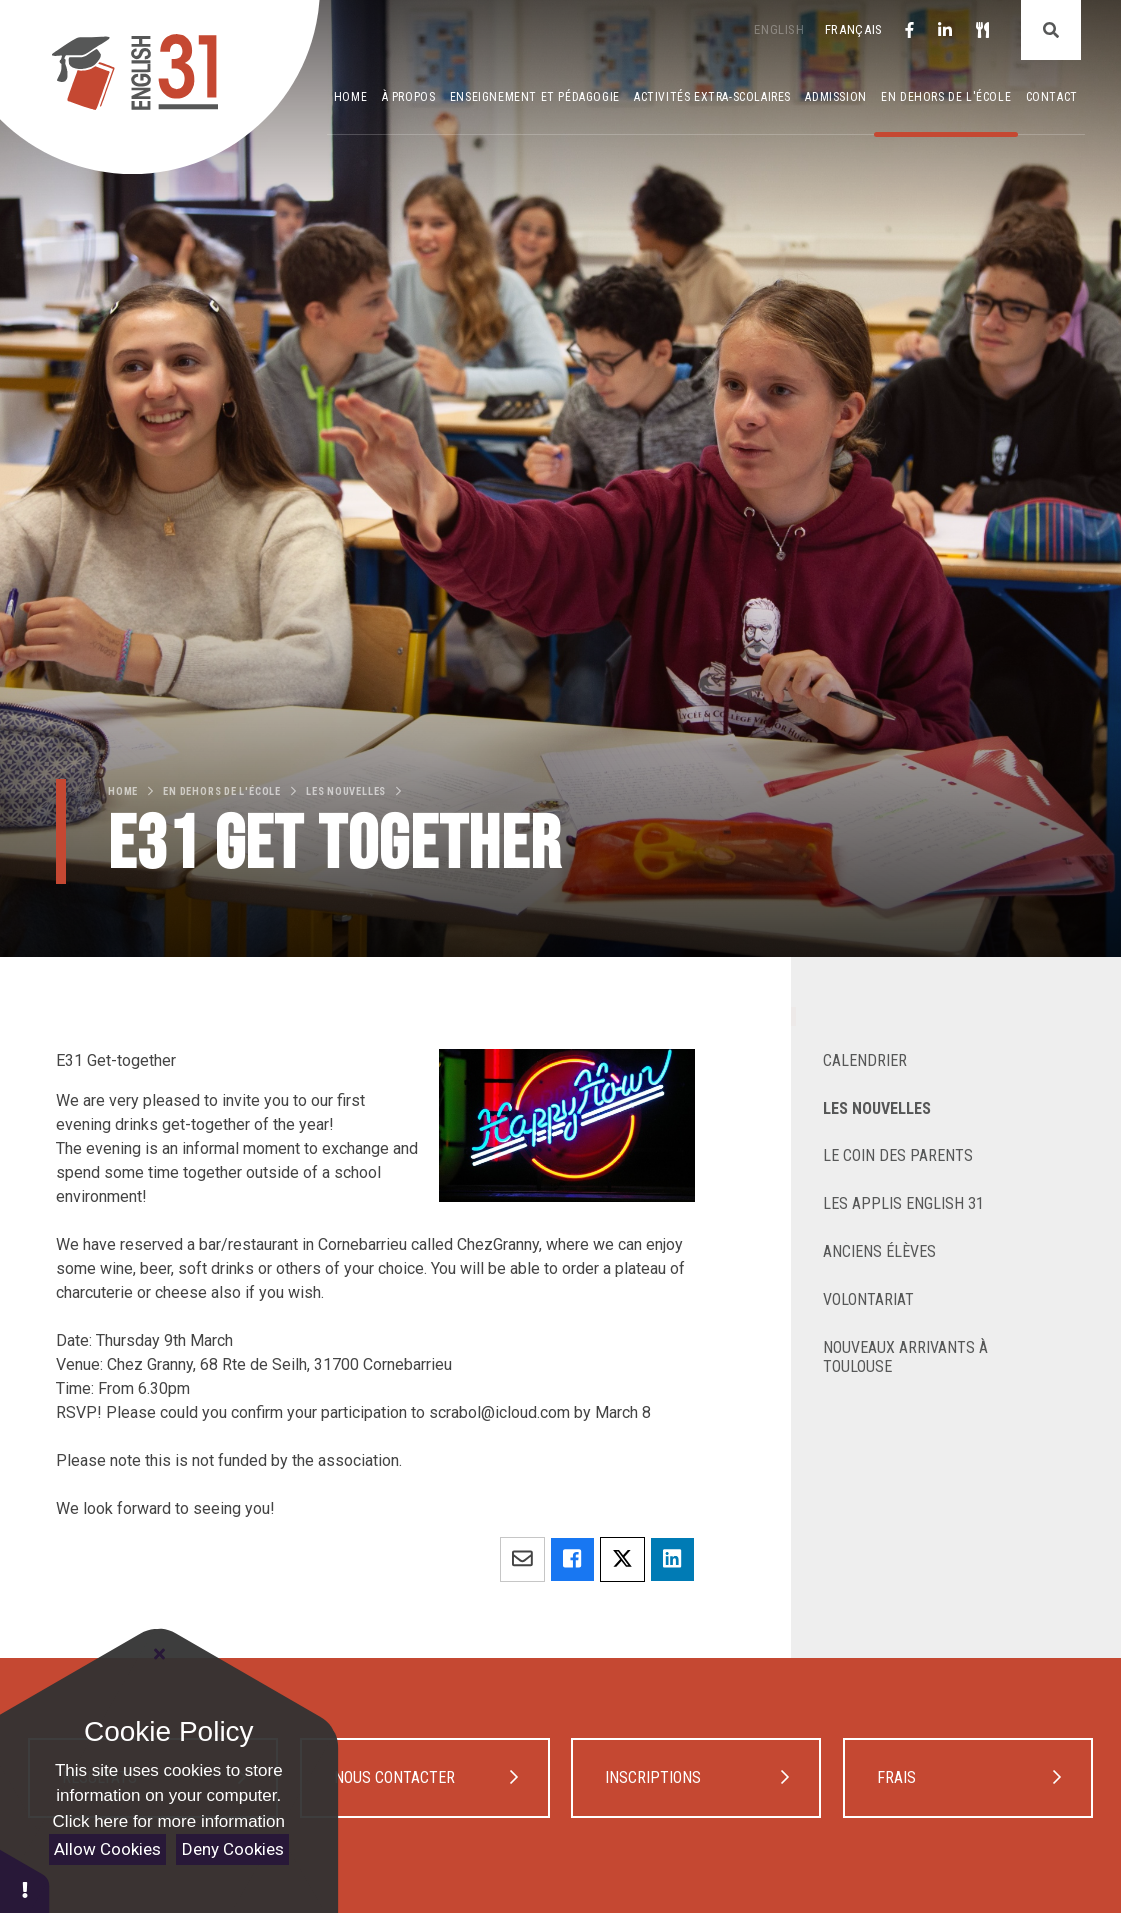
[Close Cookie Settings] (160, 1654)
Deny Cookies (233, 1849)
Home (123, 791)
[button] (25, 1880)
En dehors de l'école (222, 791)
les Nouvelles (346, 791)
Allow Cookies (107, 1849)
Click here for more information (169, 1821)
